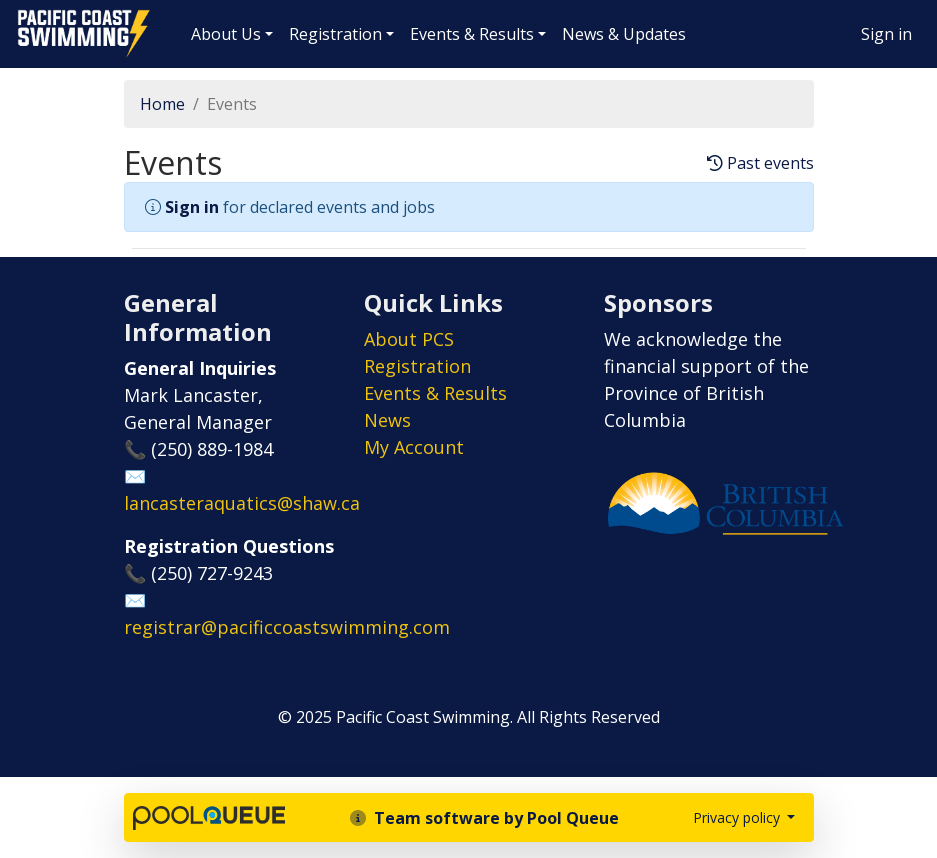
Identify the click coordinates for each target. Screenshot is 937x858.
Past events (760, 163)
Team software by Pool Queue (484, 818)
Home (162, 104)
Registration (335, 34)
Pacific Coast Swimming (25, 15)
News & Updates (624, 34)
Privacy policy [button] (738, 817)
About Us (226, 34)
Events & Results (472, 34)
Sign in (886, 34)
